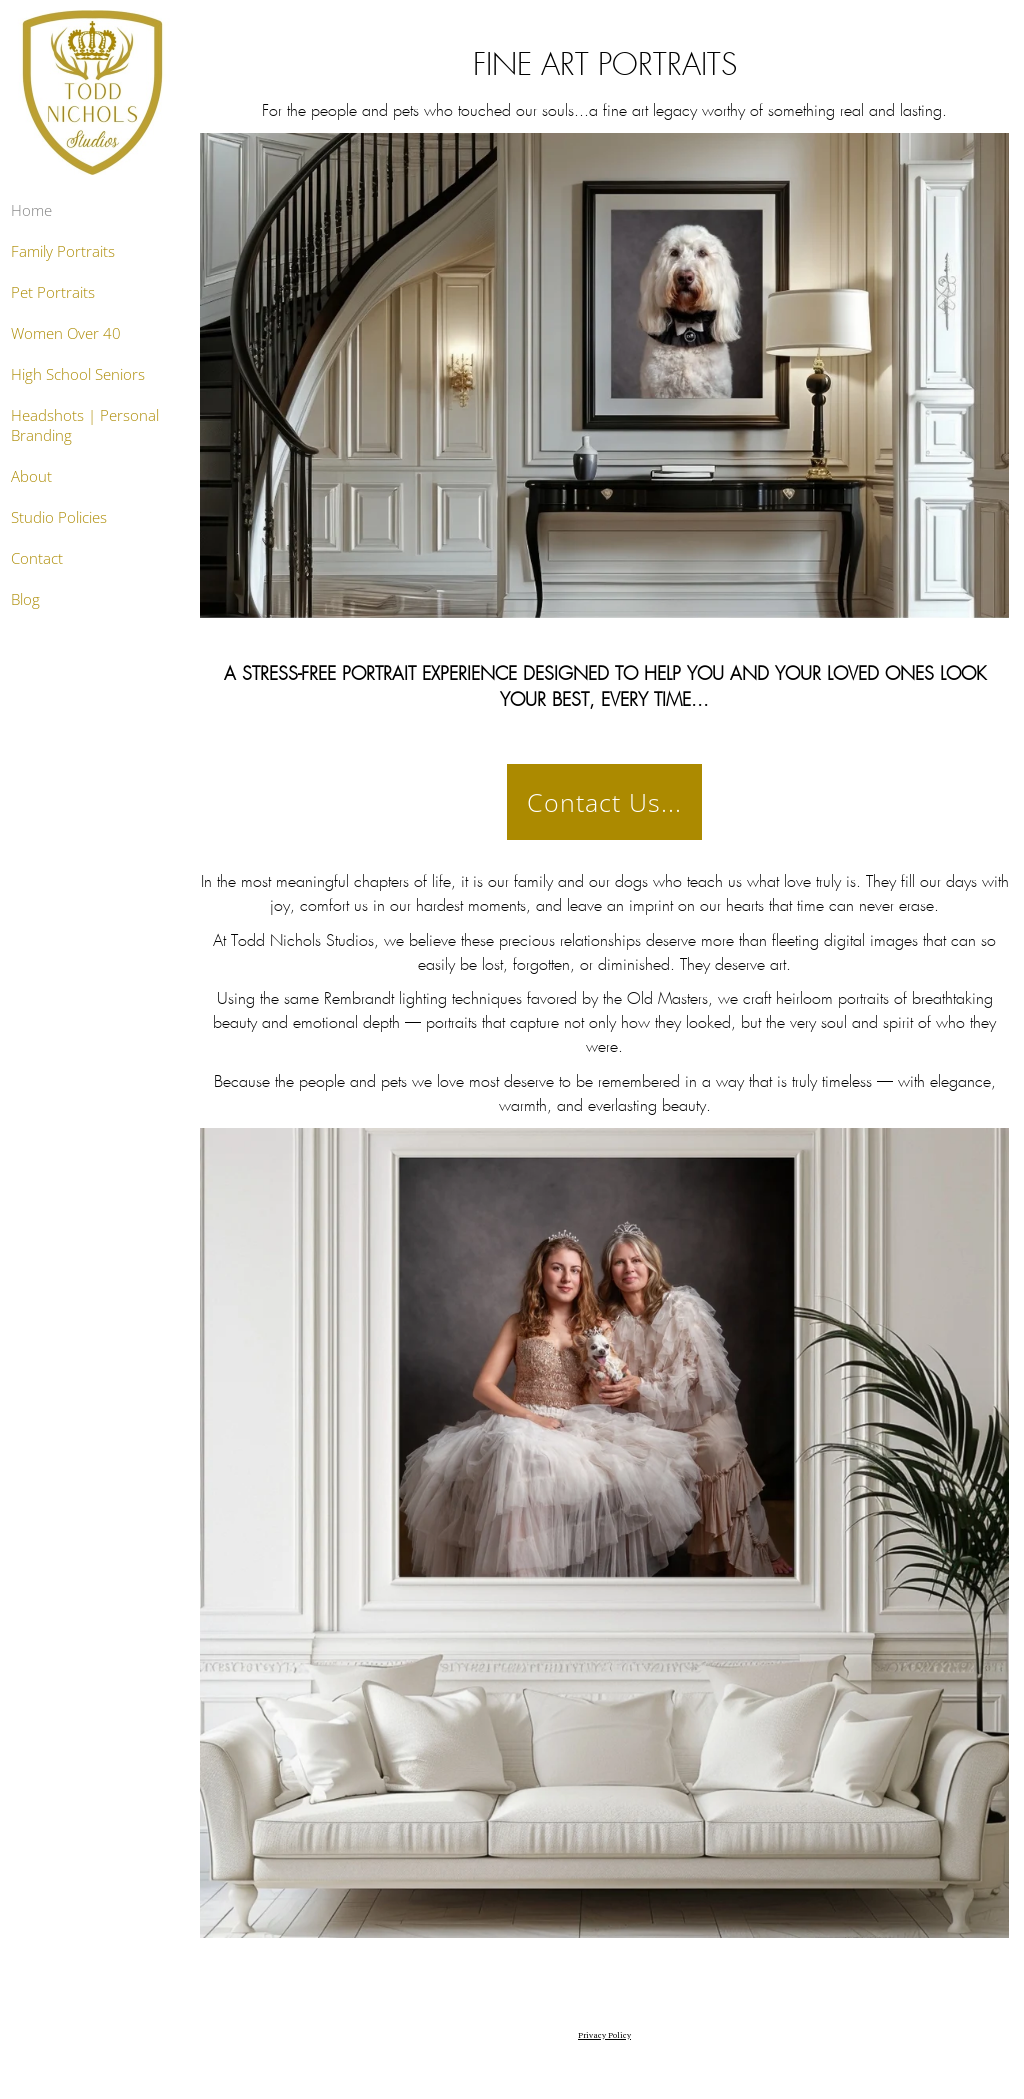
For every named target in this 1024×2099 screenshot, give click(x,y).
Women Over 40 (66, 333)
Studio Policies (59, 517)
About (31, 476)
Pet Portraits (53, 292)
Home (31, 210)
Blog (25, 599)
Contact (37, 558)
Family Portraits (63, 251)
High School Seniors (78, 374)
